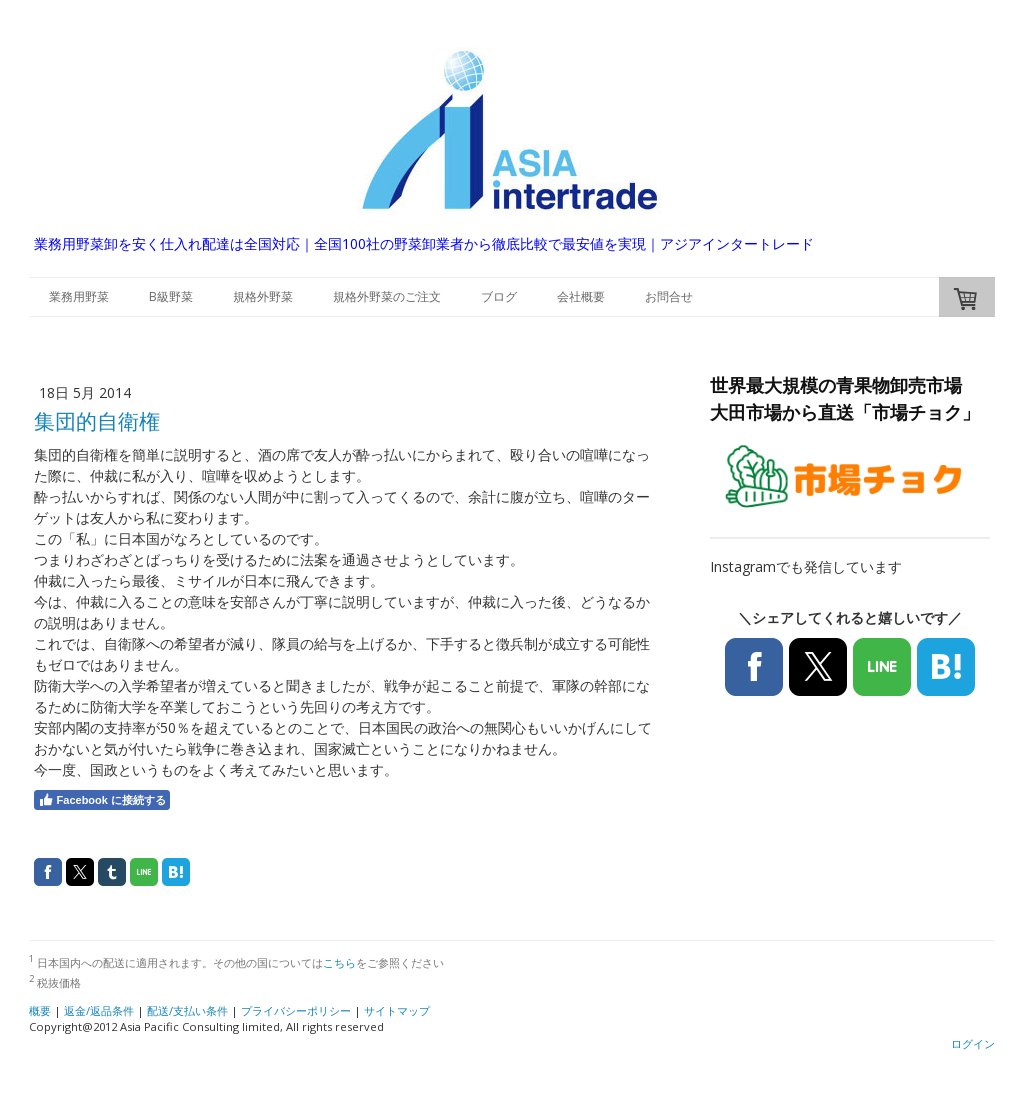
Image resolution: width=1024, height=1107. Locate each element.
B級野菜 (171, 296)
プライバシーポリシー (296, 1010)
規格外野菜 (263, 296)
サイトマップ (397, 1010)
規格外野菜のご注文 (387, 296)
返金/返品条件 (99, 1010)
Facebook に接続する (102, 800)
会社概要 (581, 296)
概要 (40, 1010)
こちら (339, 962)
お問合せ (669, 296)
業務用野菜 (79, 296)
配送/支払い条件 (187, 1010)
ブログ (499, 296)
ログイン (973, 1043)
